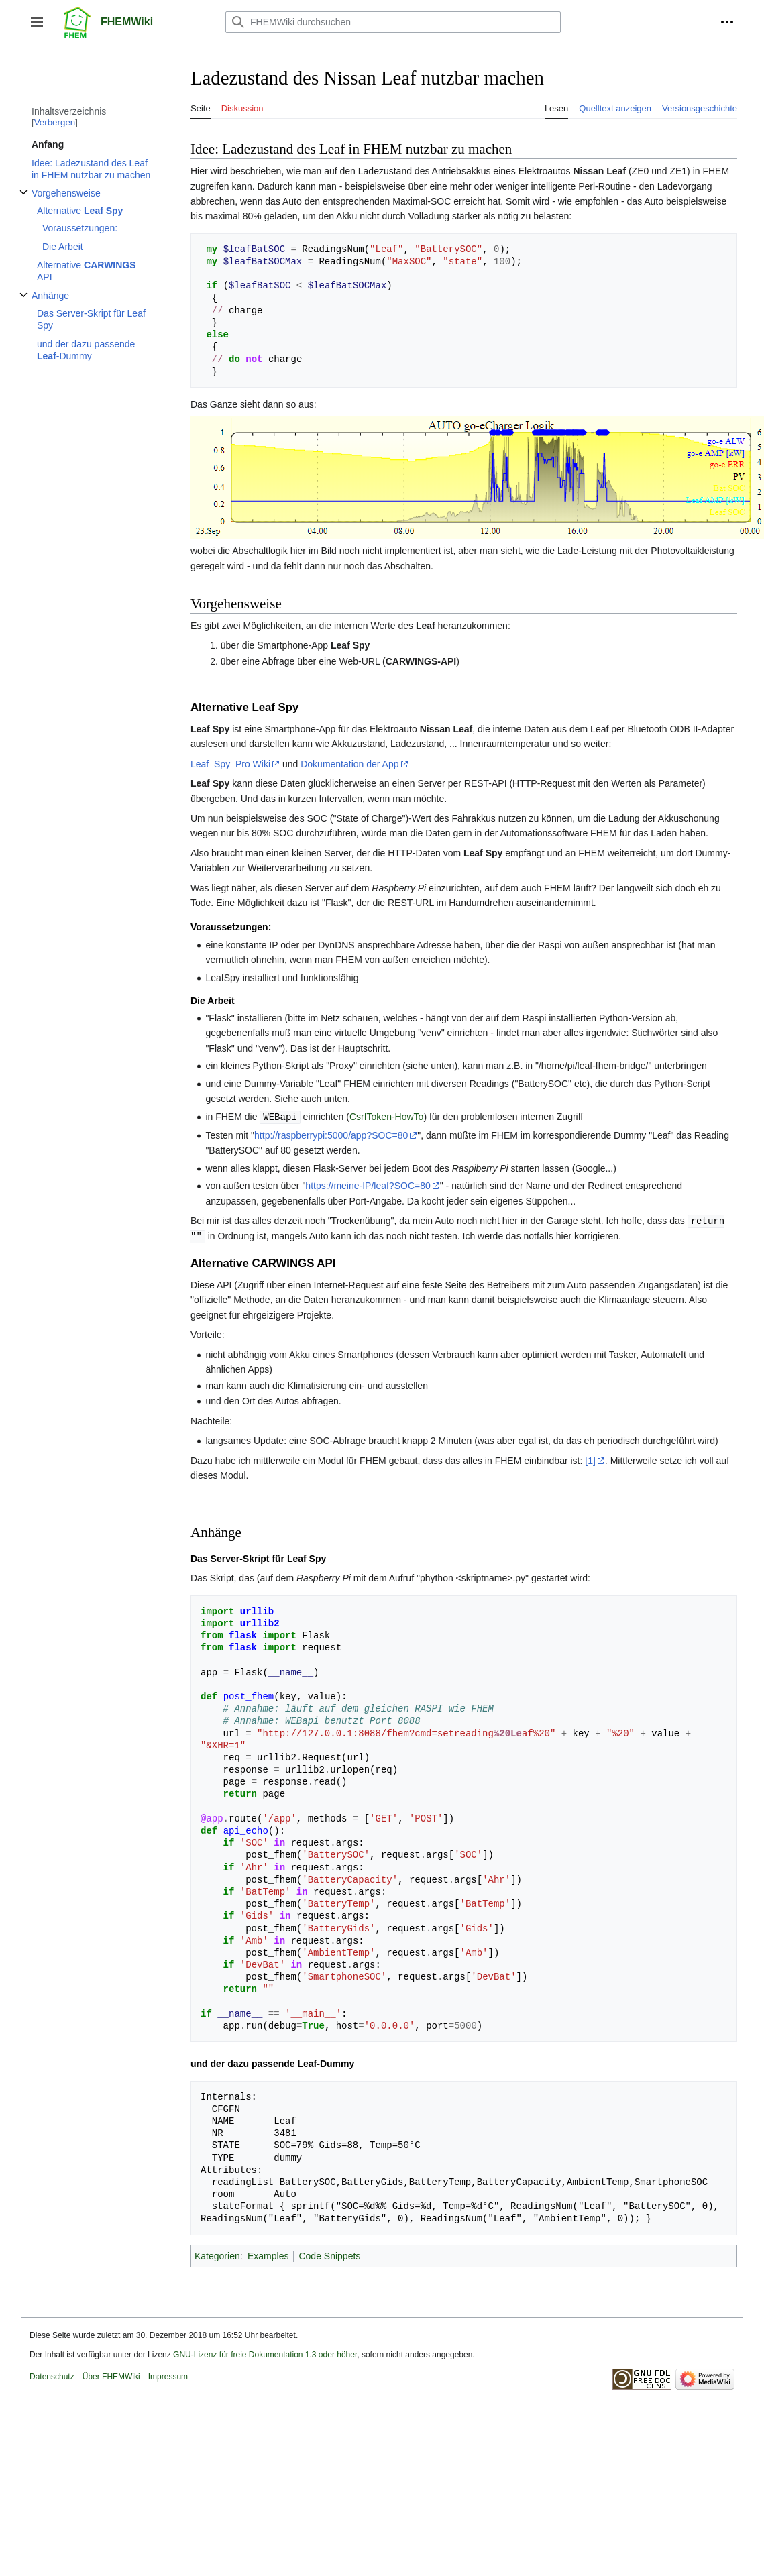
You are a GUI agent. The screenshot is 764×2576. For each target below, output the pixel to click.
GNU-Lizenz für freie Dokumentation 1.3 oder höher (265, 2352)
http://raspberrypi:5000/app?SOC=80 (331, 1134)
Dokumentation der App (349, 764)
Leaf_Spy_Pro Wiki (230, 764)
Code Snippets (329, 2254)
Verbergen (55, 122)
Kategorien (217, 2254)
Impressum (168, 2374)
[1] (590, 1458)
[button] (36, 22)
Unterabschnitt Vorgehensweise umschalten (23, 199)
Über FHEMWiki (111, 2374)
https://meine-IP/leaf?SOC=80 (367, 1185)
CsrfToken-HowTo (386, 1116)
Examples (268, 2254)
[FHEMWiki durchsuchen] (393, 22)
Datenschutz (52, 2374)
